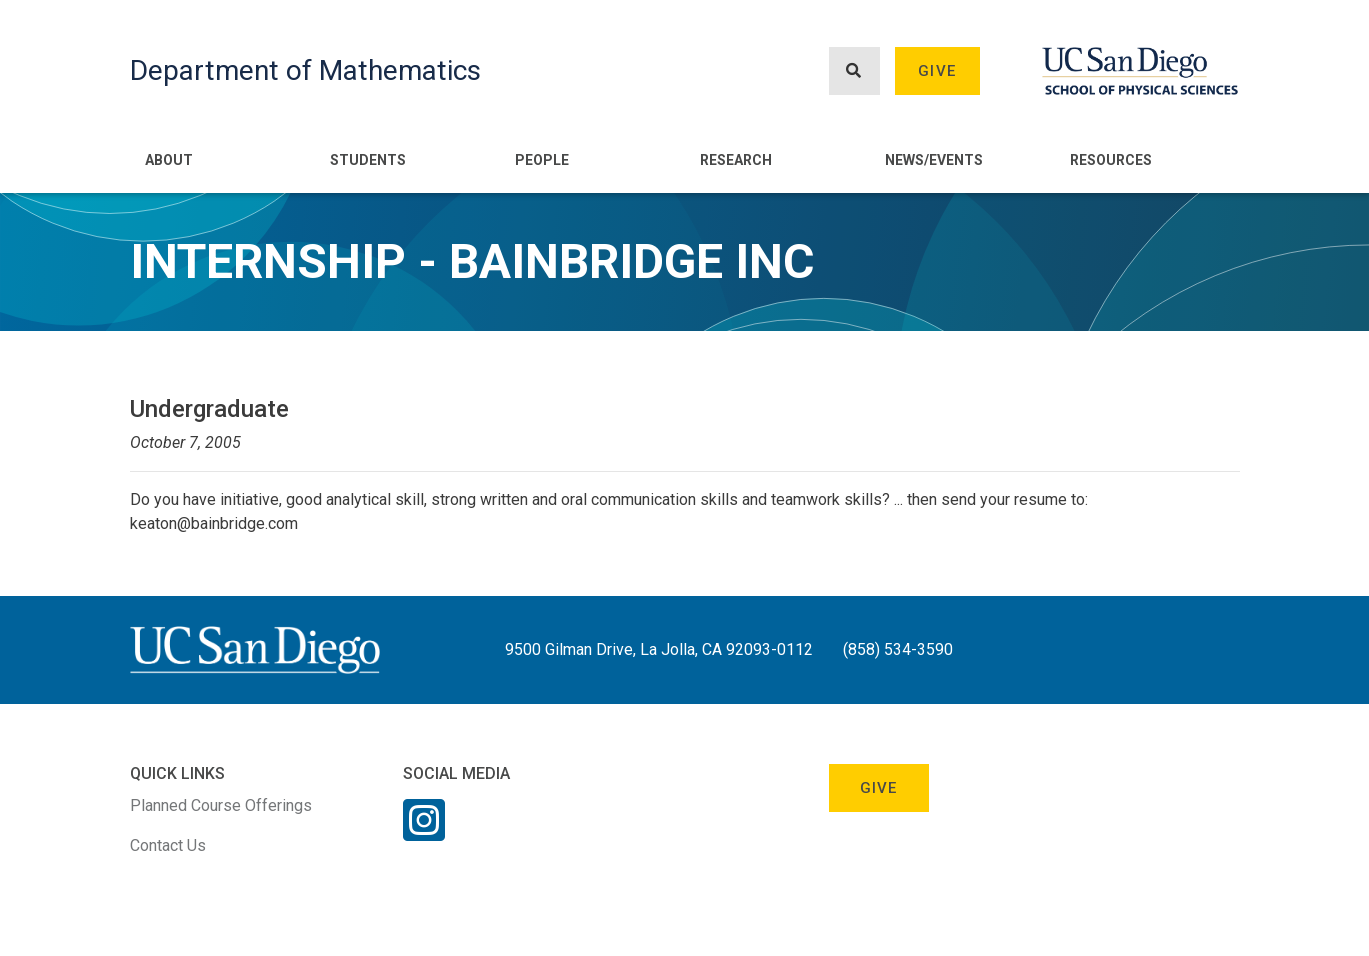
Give (937, 71)
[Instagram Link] (424, 833)
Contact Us (168, 845)
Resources (1111, 160)
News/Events (934, 160)
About (169, 160)
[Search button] (854, 71)
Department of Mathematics (305, 70)
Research (736, 160)
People (542, 160)
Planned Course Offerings (221, 805)
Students (368, 160)
